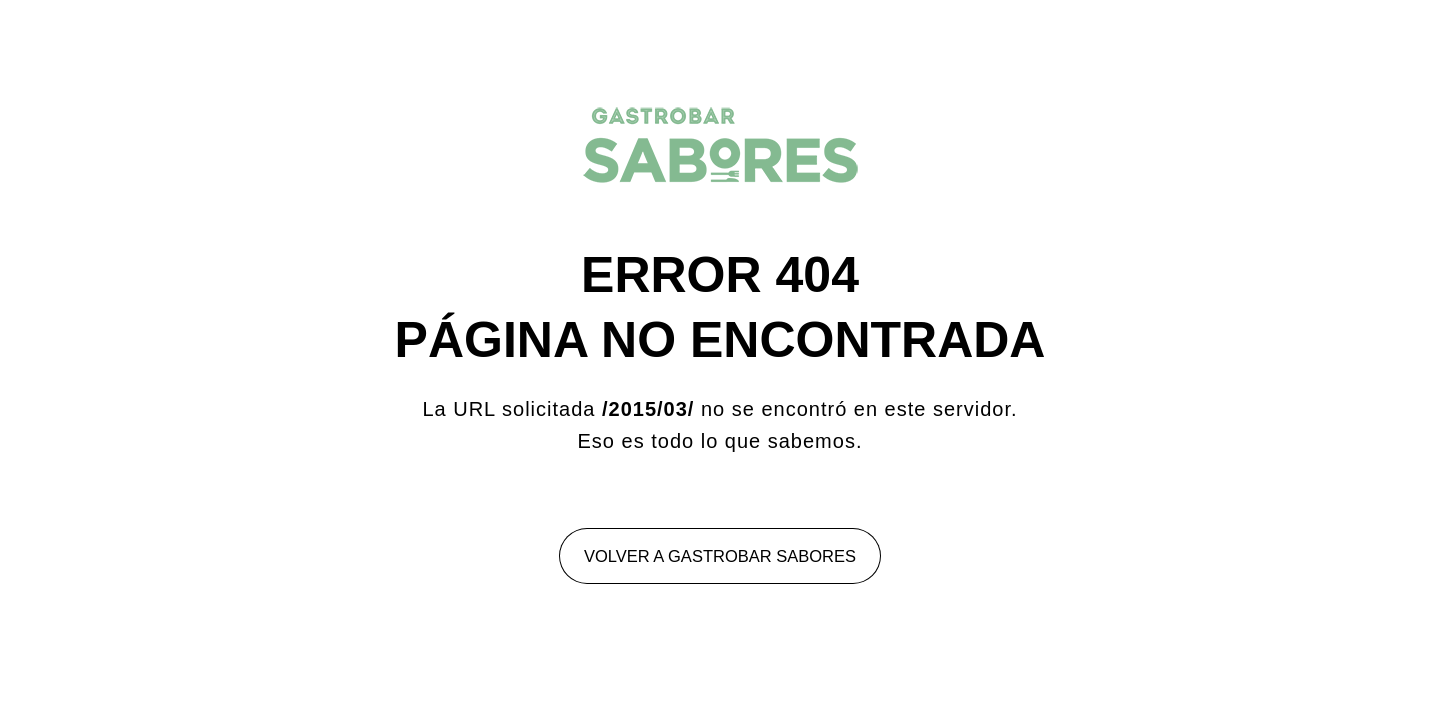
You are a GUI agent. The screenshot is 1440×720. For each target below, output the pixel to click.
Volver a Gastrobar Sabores (720, 556)
